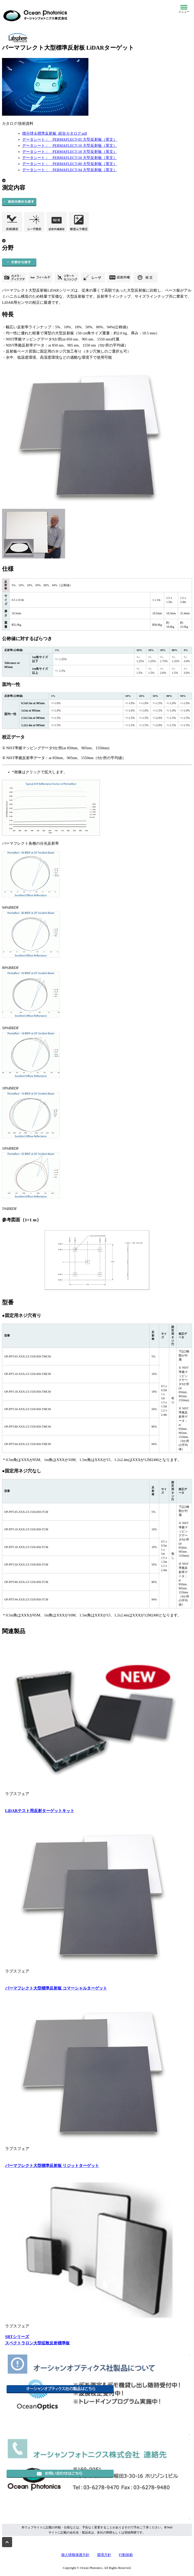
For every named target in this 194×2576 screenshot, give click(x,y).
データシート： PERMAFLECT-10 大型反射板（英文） (69, 146)
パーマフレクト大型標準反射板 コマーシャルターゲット (56, 1988)
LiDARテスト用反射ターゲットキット (39, 1811)
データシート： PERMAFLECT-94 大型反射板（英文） (69, 170)
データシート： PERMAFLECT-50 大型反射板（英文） (69, 158)
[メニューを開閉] (184, 9)
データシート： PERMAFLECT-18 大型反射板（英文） (69, 152)
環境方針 (104, 2555)
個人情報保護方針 (75, 2555)
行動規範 (126, 2555)
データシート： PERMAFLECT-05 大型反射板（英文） (69, 139)
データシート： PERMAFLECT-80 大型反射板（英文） (69, 164)
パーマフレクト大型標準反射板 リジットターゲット (52, 2165)
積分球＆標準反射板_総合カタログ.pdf (54, 133)
